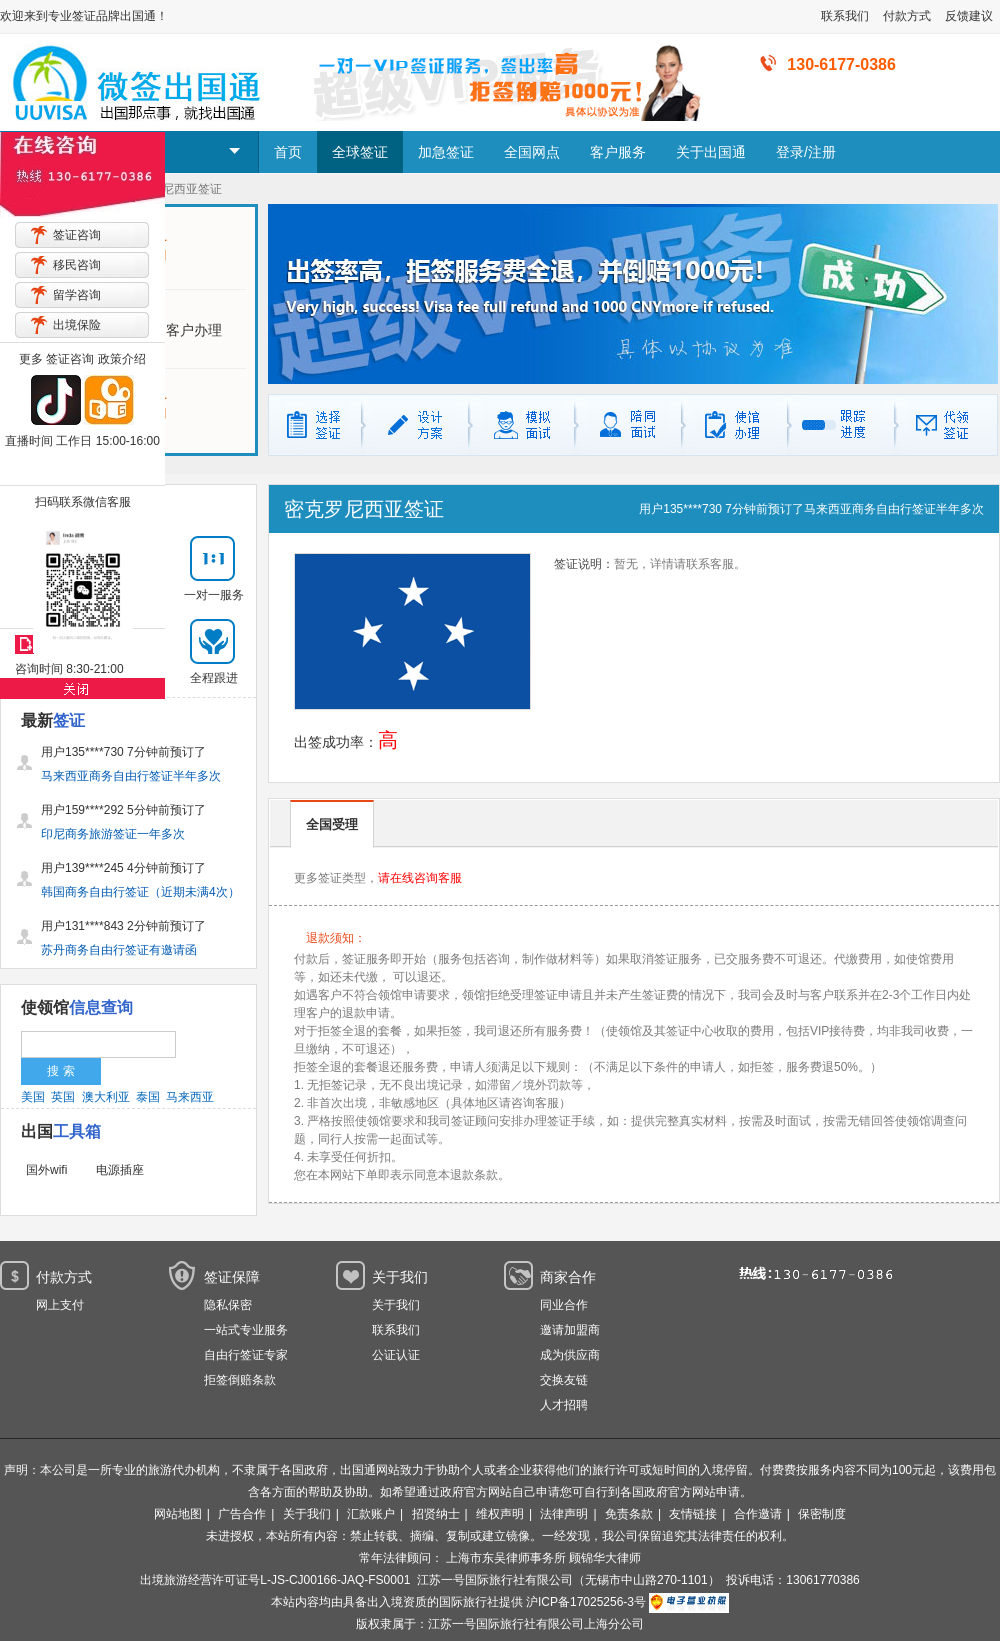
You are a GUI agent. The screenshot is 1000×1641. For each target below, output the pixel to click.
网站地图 (178, 1514)
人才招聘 (564, 1405)
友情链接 (693, 1514)
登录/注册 (806, 152)
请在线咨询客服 (420, 878)
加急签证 (446, 152)
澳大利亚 (106, 1097)
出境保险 (77, 325)
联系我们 (845, 16)
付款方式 (907, 16)
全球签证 (360, 152)
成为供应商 (570, 1355)
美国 (33, 1097)
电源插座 (120, 1170)
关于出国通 (711, 152)
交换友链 (564, 1380)
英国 (63, 1097)
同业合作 (564, 1305)
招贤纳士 (436, 1514)
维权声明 (500, 1514)
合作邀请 (758, 1514)
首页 (288, 152)
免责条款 (629, 1514)
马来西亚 (190, 1097)
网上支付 (60, 1305)
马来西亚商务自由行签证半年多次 (894, 509)
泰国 (148, 1097)
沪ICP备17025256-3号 (586, 1602)
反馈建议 (969, 16)
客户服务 (618, 152)
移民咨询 (77, 265)
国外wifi (46, 1170)
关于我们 (396, 1305)
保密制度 (822, 1514)
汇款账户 (371, 1514)
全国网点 (532, 152)
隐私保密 (228, 1305)
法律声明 (564, 1514)
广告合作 (242, 1514)
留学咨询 (77, 295)
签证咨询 (77, 235)
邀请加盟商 (570, 1330)
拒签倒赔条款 (240, 1380)
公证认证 (396, 1355)
